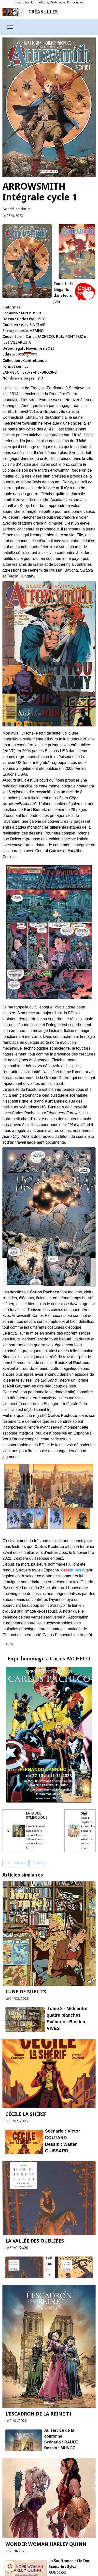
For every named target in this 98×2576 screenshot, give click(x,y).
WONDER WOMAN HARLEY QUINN (45, 2544)
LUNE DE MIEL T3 (25, 1991)
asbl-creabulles (19, 209)
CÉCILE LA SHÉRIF (26, 2114)
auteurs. (20, 1863)
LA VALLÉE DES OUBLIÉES (34, 2241)
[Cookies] (9, 2566)
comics (37, 1863)
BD (7, 1863)
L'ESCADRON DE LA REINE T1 (38, 2414)
